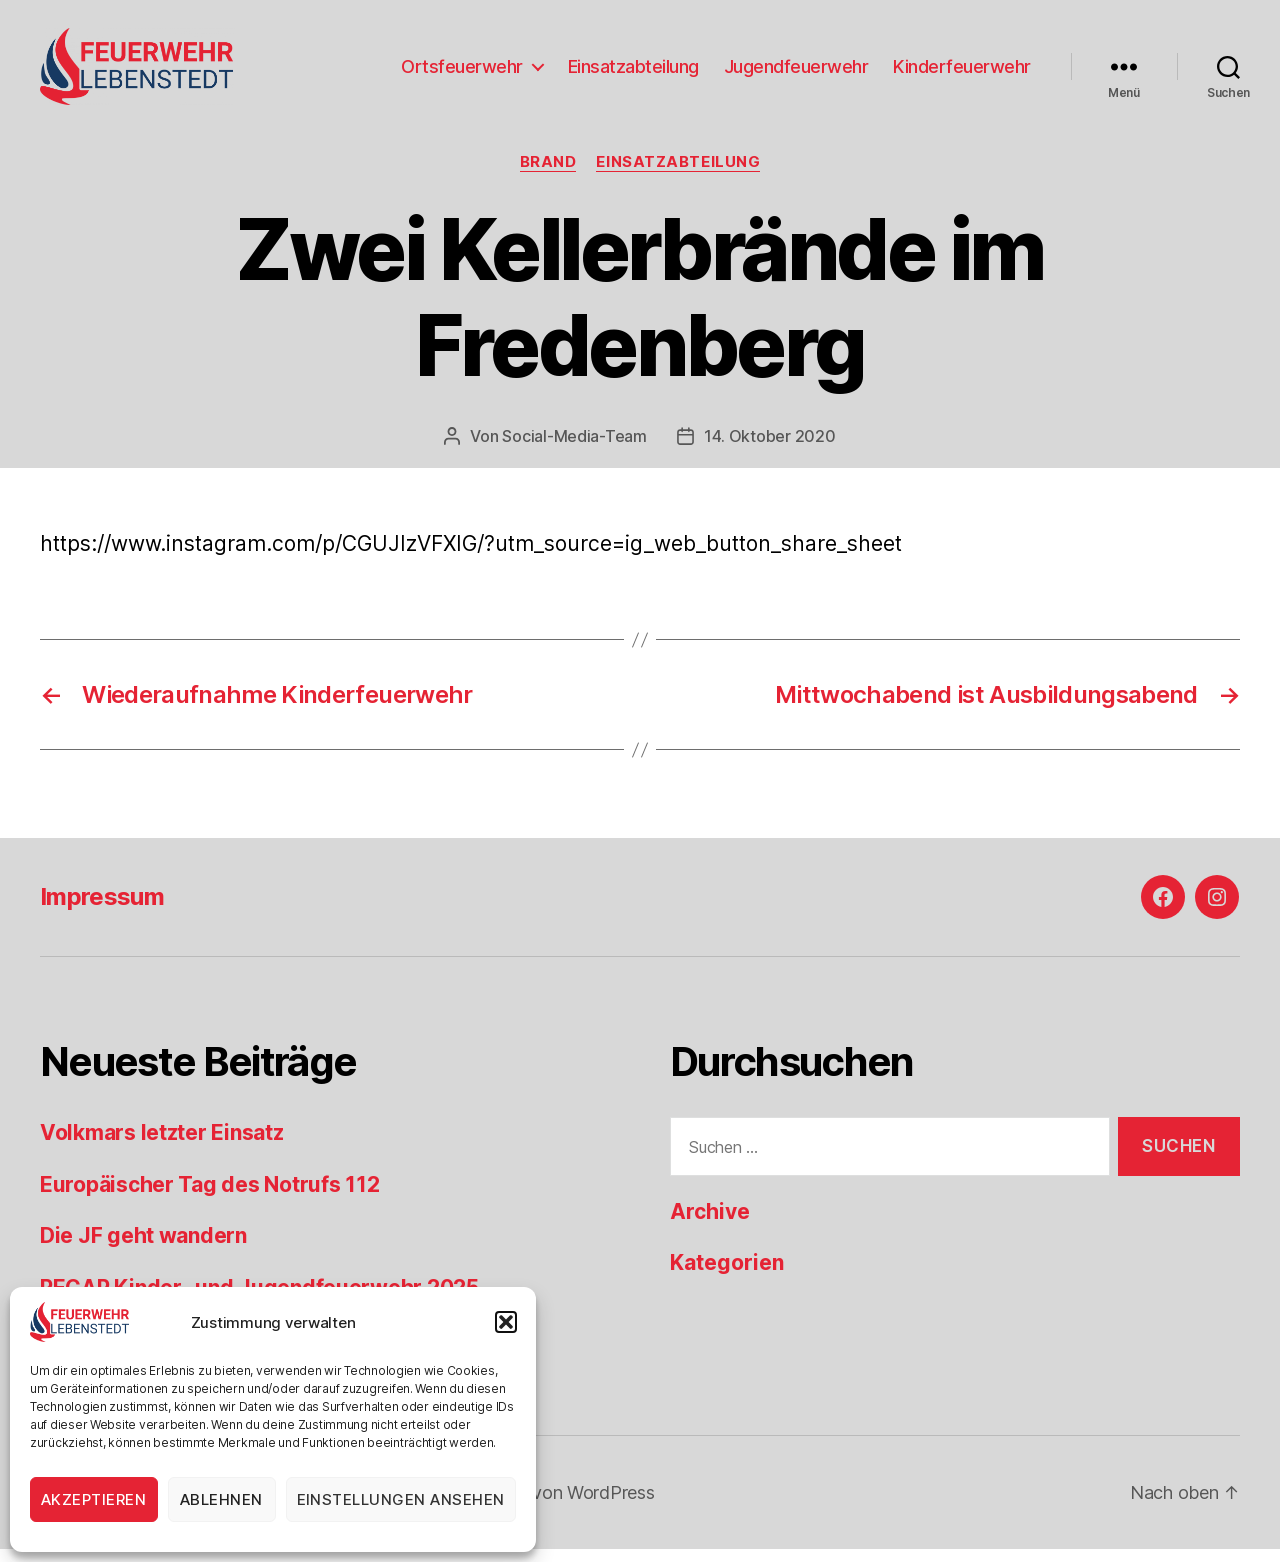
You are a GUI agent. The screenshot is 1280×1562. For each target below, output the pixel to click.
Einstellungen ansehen (401, 1499)
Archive (710, 1224)
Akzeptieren (94, 1499)
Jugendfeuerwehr (796, 72)
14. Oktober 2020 (770, 449)
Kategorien (727, 1276)
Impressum (102, 910)
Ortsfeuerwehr (462, 72)
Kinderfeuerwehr (962, 72)
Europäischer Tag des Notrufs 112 (209, 1197)
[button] (506, 1322)
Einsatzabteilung (633, 72)
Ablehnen (221, 1499)
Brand (548, 175)
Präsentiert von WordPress (546, 1505)
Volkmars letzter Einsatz (162, 1146)
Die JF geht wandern (143, 1249)
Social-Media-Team (574, 449)
